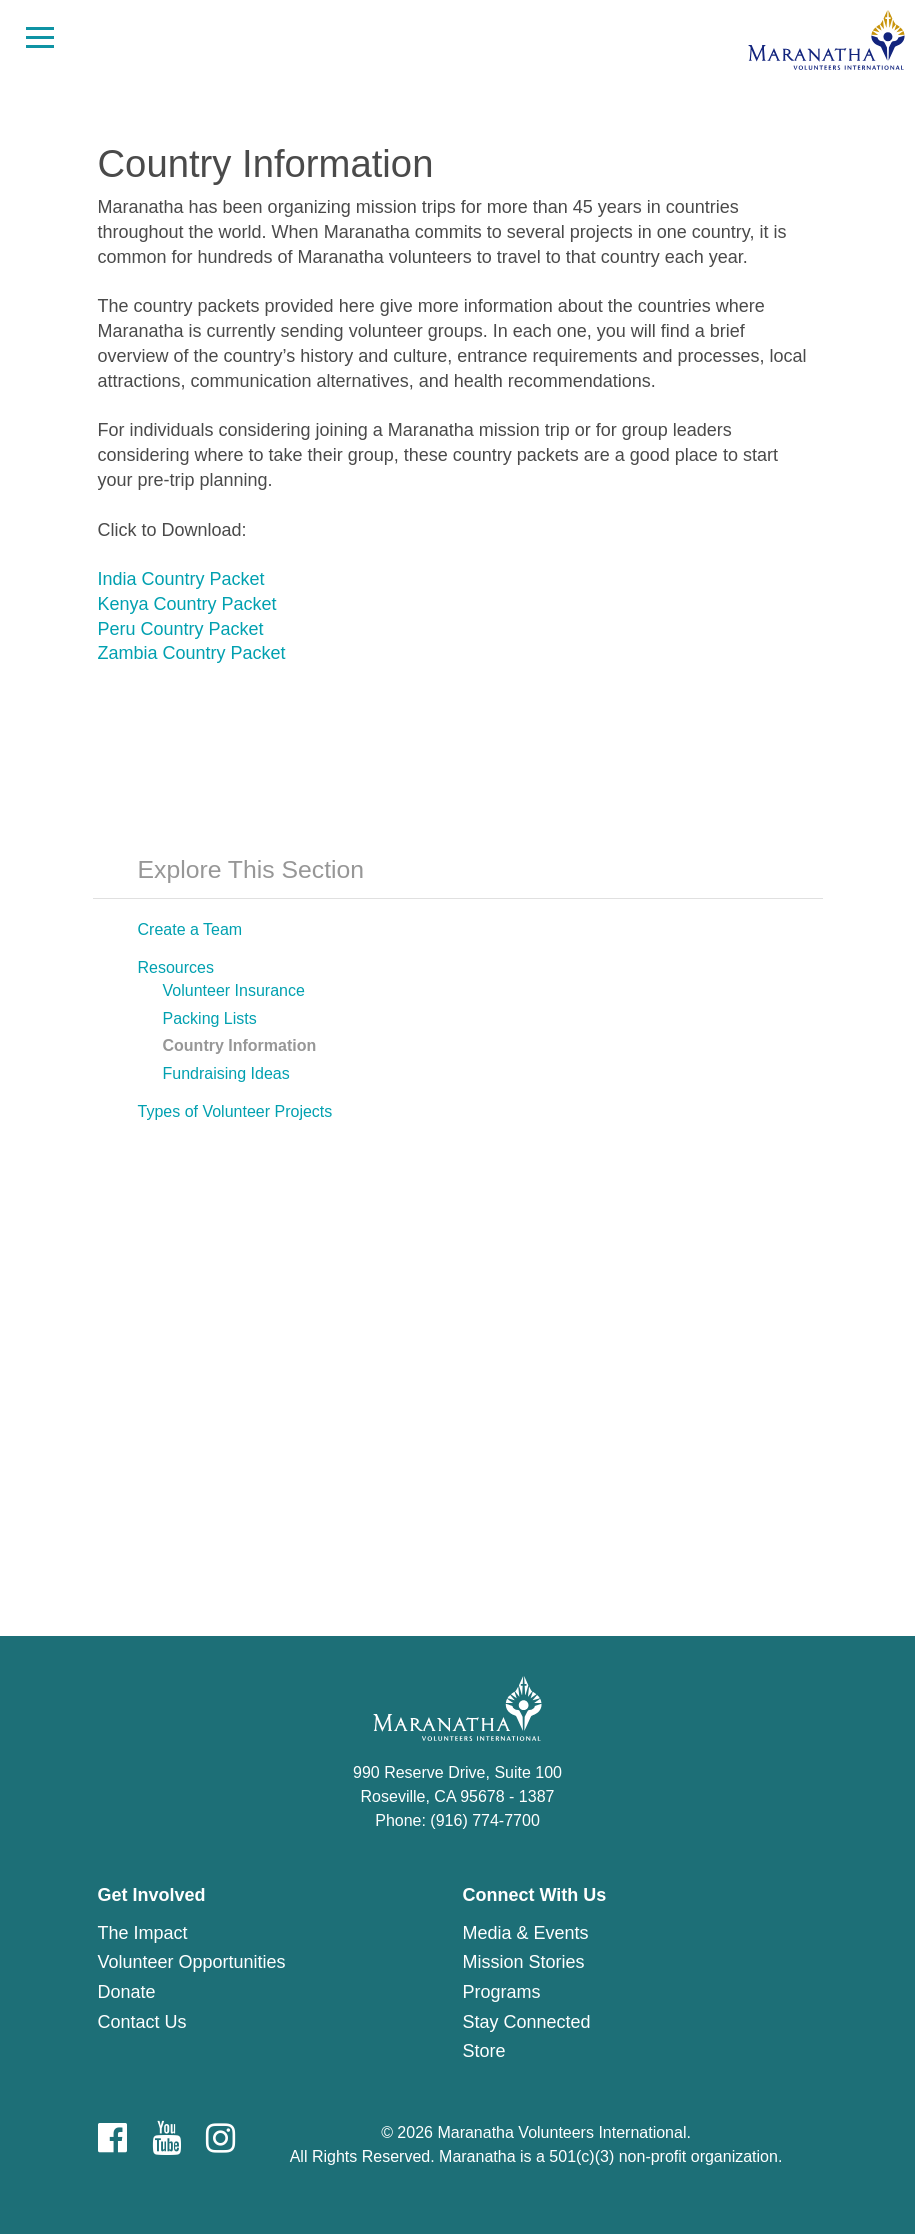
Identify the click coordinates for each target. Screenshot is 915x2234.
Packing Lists (210, 1018)
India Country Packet (181, 579)
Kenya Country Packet (187, 604)
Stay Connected (527, 2022)
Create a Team (190, 929)
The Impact (143, 1933)
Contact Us (142, 2022)
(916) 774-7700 (484, 1820)
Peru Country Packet (181, 629)
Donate (127, 1992)
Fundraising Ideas (226, 1073)
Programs (502, 1992)
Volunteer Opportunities (192, 1962)
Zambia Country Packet (192, 653)
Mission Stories (524, 1962)
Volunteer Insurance (234, 990)
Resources (176, 967)
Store (484, 2051)
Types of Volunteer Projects (235, 1111)
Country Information (240, 1045)
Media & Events (526, 1933)
